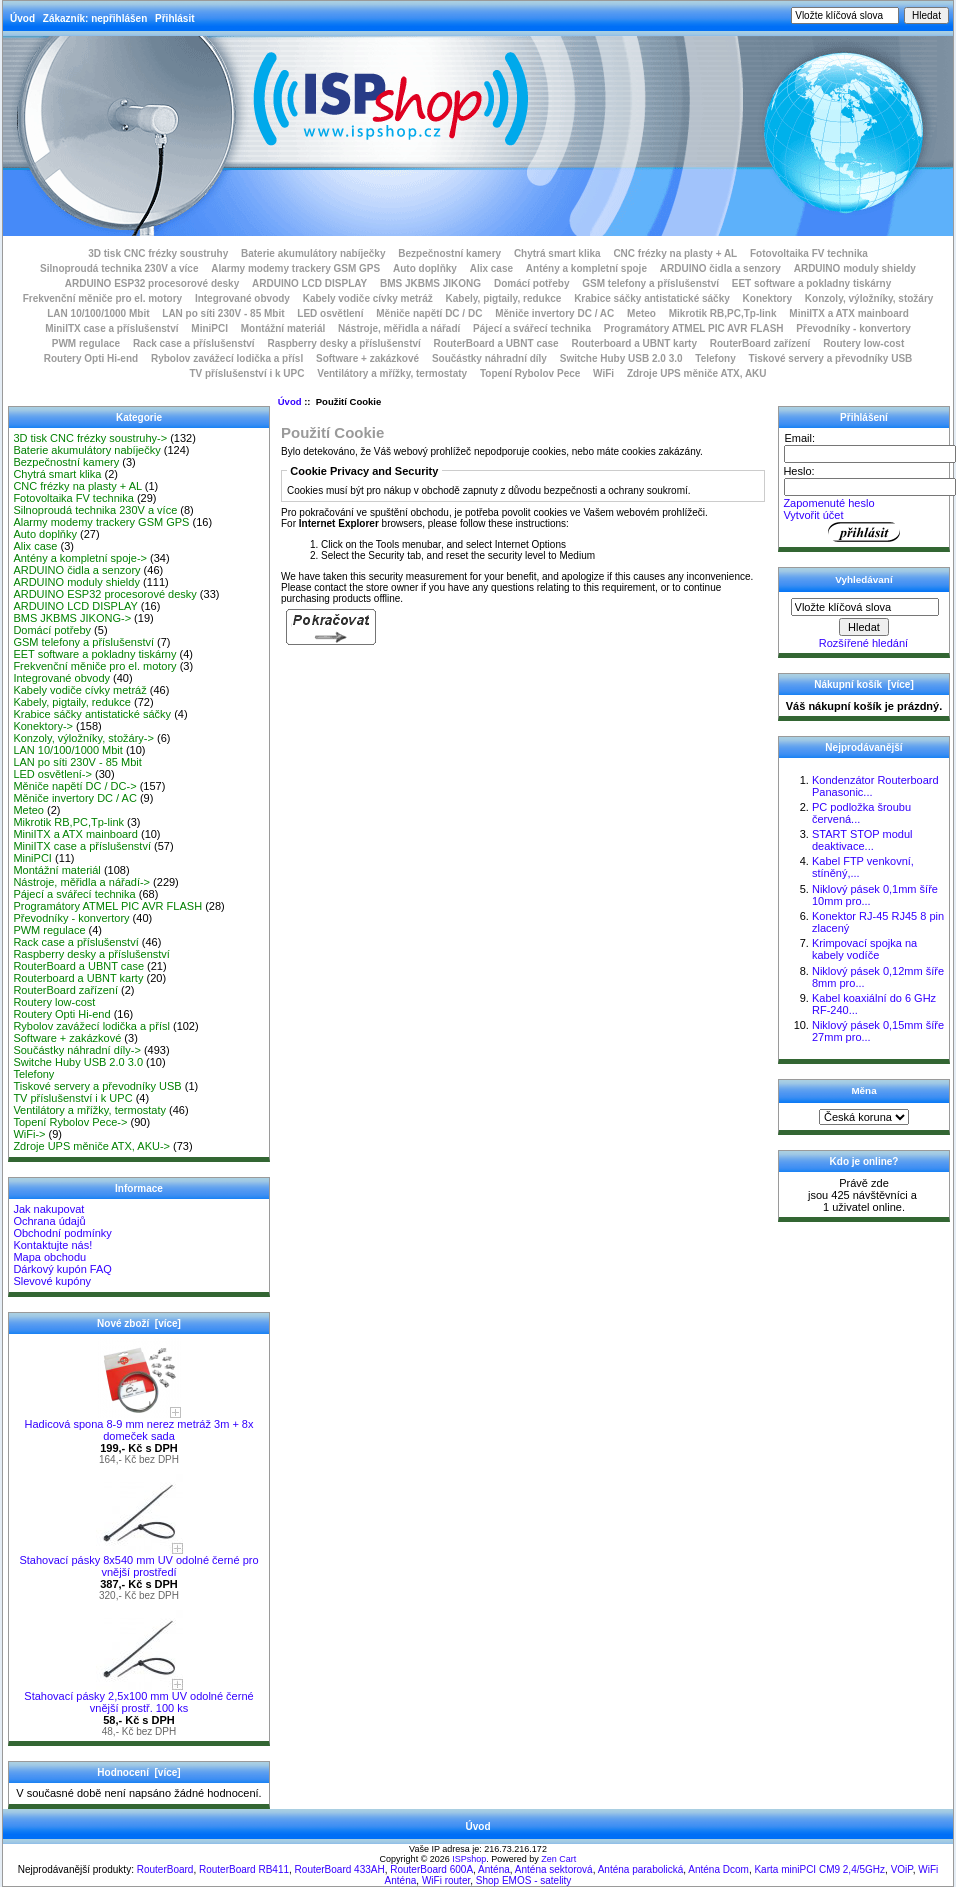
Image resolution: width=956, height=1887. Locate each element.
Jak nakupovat (48, 1209)
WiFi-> (29, 1134)
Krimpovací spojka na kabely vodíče (864, 949)
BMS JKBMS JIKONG (430, 283)
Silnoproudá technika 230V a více (119, 268)
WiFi (603, 373)
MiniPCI (209, 328)
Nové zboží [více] (139, 1323)
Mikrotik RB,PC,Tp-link (723, 313)
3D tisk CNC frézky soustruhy (158, 253)
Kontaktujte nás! (52, 1245)
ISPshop (469, 1859)
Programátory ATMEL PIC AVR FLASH (694, 328)
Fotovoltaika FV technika (809, 253)
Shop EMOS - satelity (524, 1880)
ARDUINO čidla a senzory (720, 268)
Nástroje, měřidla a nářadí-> (81, 882)
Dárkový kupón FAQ (62, 1269)
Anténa (494, 1869)
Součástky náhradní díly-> (77, 1050)
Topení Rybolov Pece (530, 373)
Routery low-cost (863, 343)
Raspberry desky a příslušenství (343, 343)
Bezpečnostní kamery (449, 253)
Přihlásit (174, 18)
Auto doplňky (425, 268)
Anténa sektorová (554, 1869)
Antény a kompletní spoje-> (80, 558)
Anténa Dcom (718, 1869)
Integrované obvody (242, 298)
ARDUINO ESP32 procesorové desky (152, 283)
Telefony (715, 358)
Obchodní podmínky (62, 1233)
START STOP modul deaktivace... (862, 840)
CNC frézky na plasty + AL (675, 253)
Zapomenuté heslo (828, 503)
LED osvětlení (330, 313)
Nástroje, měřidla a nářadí (399, 328)
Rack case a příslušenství (194, 343)
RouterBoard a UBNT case (496, 343)
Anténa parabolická (641, 1869)
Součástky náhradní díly (489, 358)
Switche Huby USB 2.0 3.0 (621, 358)
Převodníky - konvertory (853, 328)
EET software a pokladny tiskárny (812, 283)
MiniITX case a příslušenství (111, 328)
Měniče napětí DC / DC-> (74, 786)
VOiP (902, 1869)
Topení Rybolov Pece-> (70, 1122)
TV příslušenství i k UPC (246, 373)
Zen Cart (558, 1859)
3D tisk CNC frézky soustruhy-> (90, 438)
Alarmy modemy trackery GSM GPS (295, 268)
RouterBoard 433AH (340, 1869)
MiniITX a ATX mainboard (848, 313)
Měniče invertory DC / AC (554, 313)
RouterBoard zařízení (760, 343)
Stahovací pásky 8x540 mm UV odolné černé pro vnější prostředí (138, 1561)
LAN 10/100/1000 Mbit (98, 313)
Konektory (767, 298)
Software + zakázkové (367, 358)
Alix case (491, 268)
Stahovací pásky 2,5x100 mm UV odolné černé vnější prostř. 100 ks (138, 1697)
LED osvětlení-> (52, 774)
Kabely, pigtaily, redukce (504, 298)
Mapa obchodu (49, 1257)
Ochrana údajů (49, 1221)
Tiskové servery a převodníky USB (831, 358)
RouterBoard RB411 (244, 1869)
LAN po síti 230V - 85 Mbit (223, 313)
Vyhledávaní (863, 579)
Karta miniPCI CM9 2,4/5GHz (819, 1869)
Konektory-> (43, 726)
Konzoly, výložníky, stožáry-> (83, 738)
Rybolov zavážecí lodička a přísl (227, 358)
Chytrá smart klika (557, 253)
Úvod (22, 18)
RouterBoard (165, 1869)
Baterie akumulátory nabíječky (313, 253)
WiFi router (446, 1880)
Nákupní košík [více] (863, 684)
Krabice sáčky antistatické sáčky (652, 298)
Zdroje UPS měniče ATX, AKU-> (91, 1146)
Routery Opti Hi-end (91, 358)
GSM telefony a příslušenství (650, 283)
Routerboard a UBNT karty (634, 343)
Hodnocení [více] (138, 1772)
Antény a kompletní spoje (586, 268)
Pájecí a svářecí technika (532, 328)
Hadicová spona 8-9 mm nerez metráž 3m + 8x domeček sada (139, 1425)
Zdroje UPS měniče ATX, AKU (697, 373)
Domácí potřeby (532, 283)
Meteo (641, 313)
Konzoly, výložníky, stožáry (869, 298)
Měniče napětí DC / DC (429, 313)
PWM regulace (86, 343)
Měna (863, 1090)
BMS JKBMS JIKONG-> (72, 618)
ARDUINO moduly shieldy (855, 268)
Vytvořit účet (813, 515)
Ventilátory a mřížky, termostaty (392, 373)
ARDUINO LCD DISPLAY (309, 283)
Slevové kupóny (52, 1281)
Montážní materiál (283, 328)
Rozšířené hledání (863, 643)
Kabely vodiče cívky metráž (368, 298)
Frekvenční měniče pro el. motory (103, 298)
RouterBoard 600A (431, 1869)
